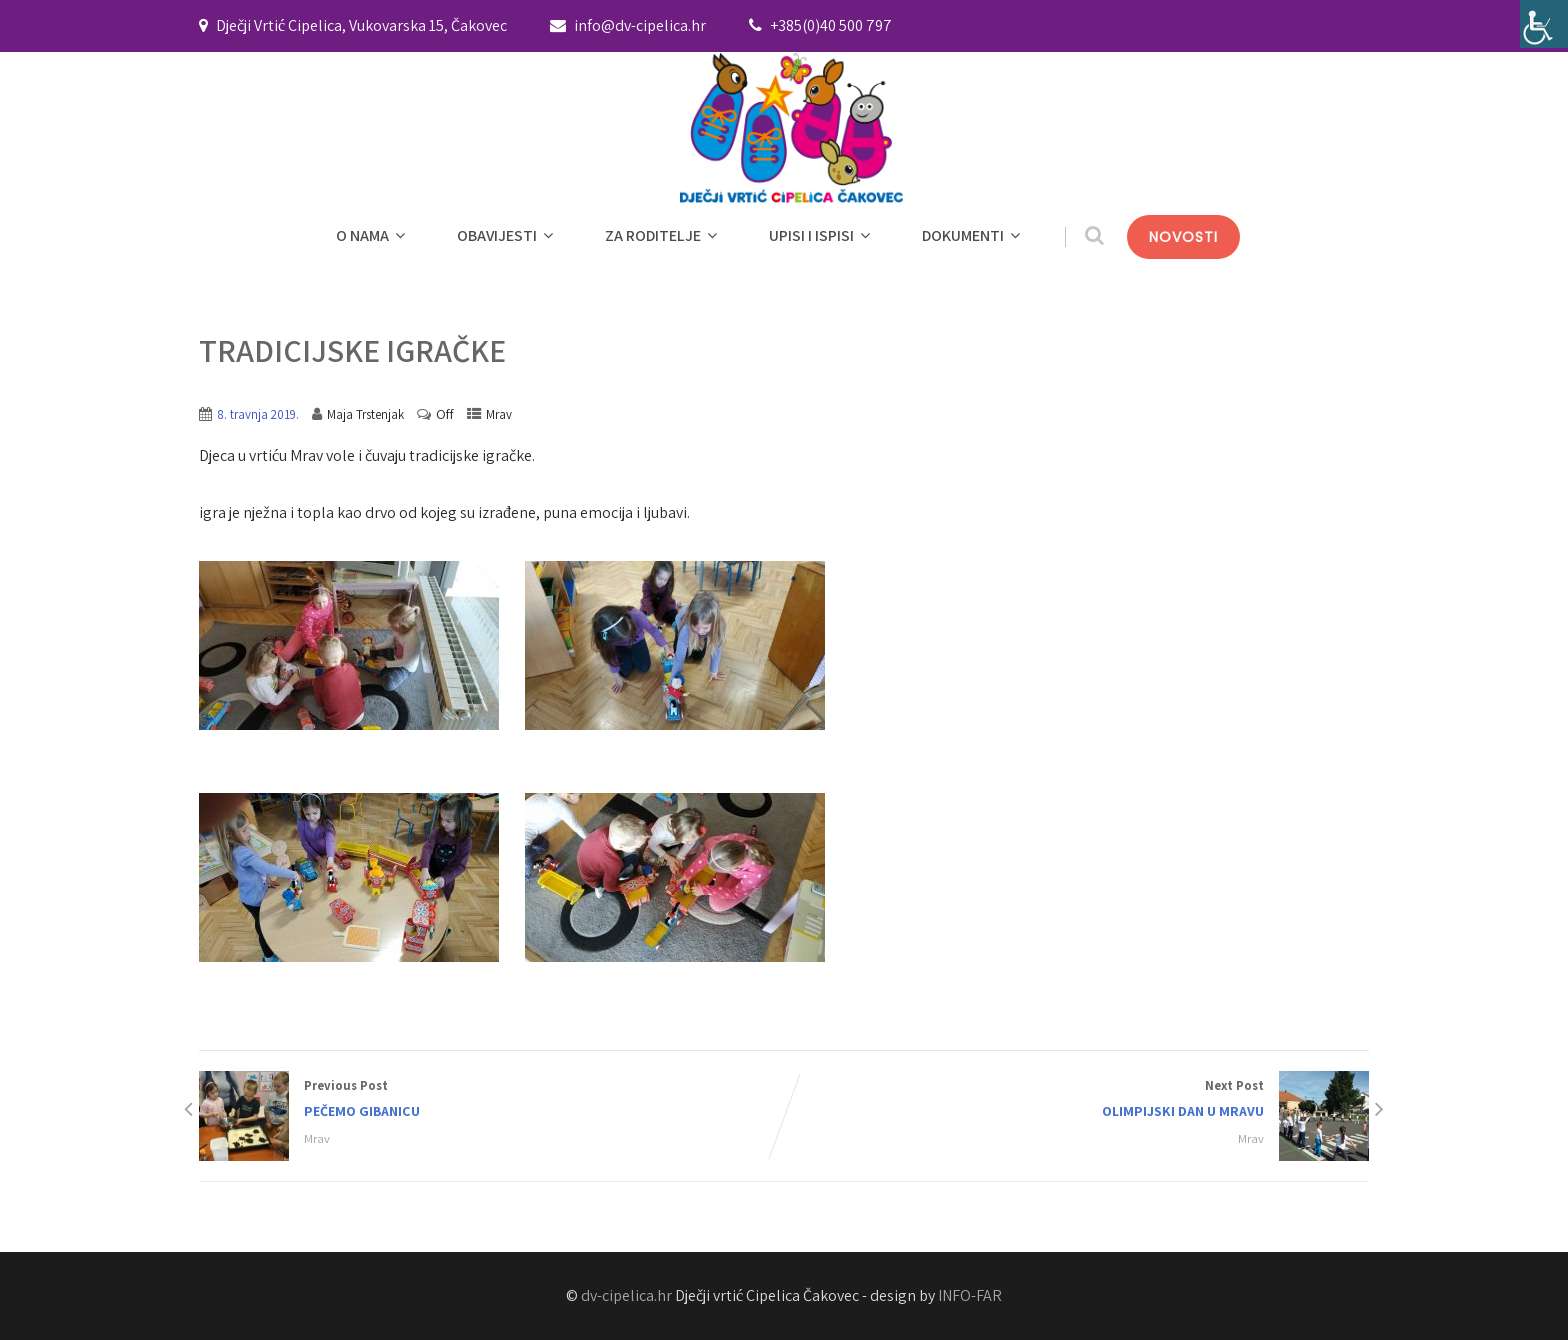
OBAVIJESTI (507, 235)
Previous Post (491, 1100)
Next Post (1076, 1100)
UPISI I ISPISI (822, 235)
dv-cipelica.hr (626, 1295)
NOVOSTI (1183, 237)
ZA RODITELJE (663, 235)
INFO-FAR (970, 1295)
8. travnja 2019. (258, 414)
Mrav (499, 414)
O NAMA (373, 235)
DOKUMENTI (973, 235)
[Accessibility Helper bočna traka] (1544, 24)
